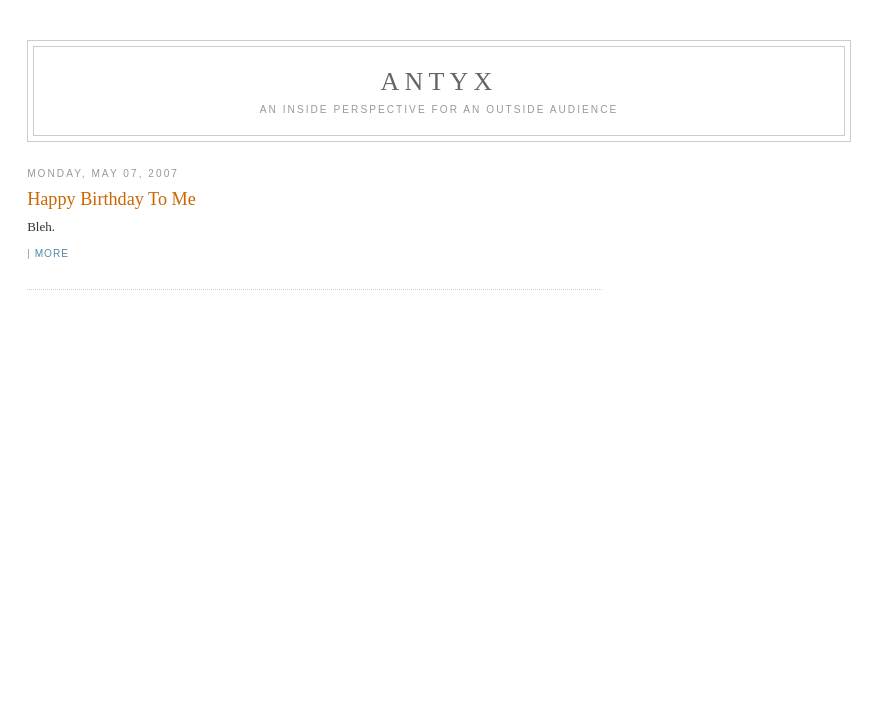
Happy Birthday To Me (111, 199)
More (52, 253)
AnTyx (439, 81)
